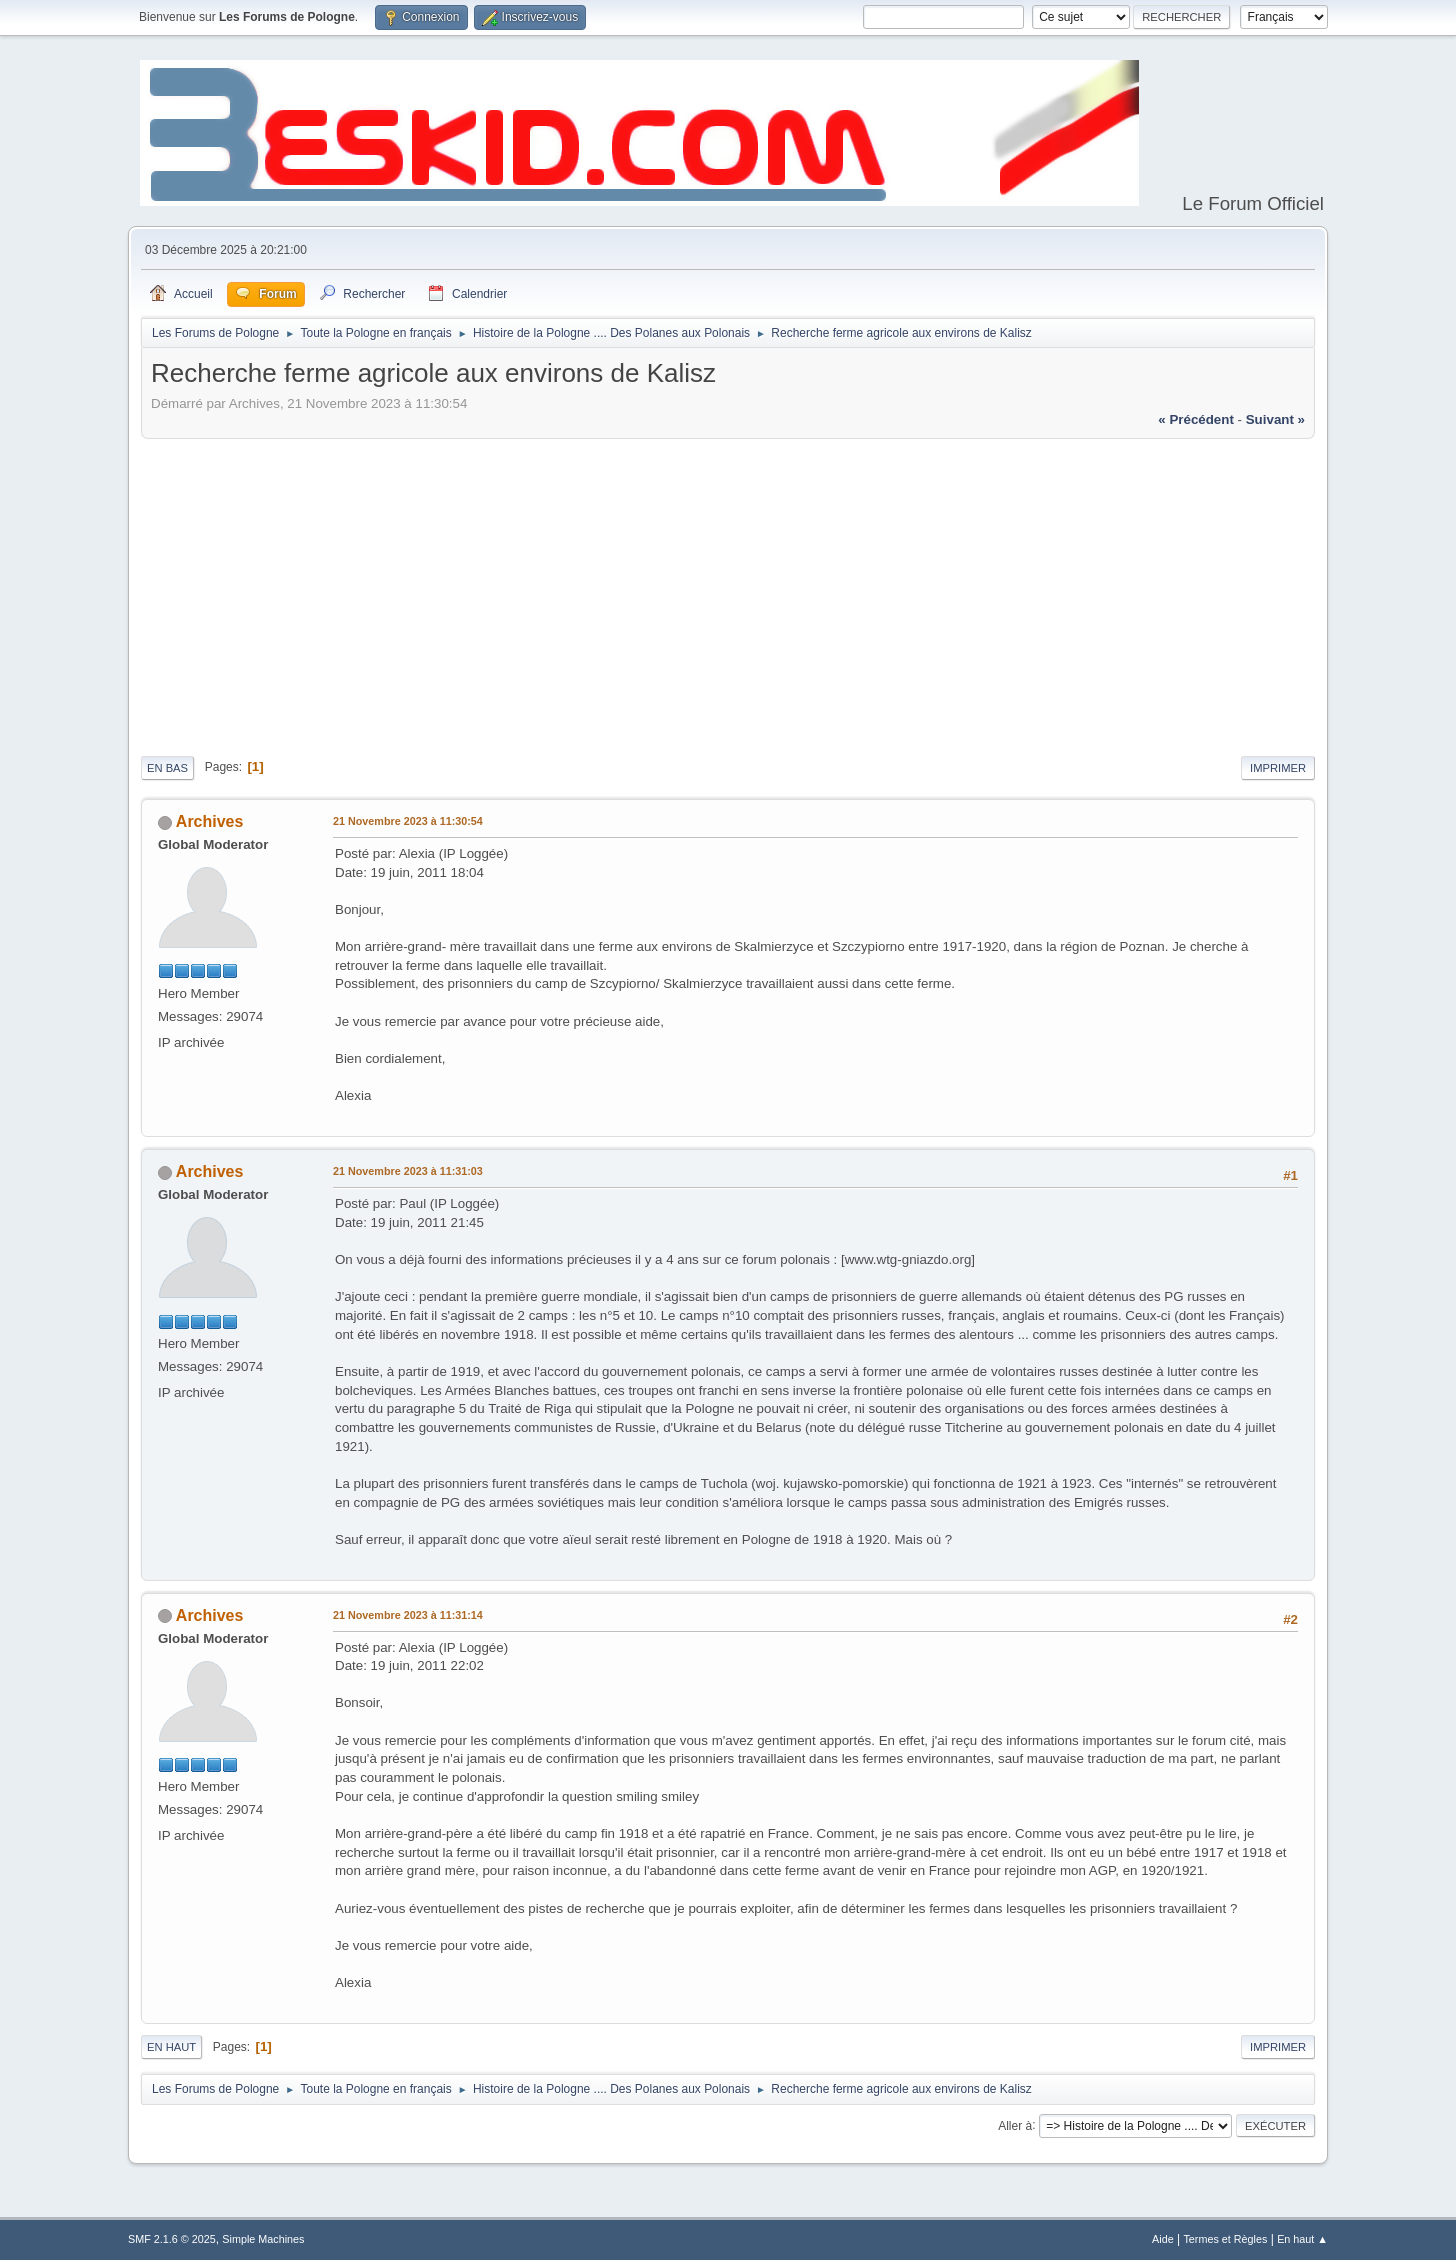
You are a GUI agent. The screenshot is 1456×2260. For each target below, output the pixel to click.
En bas (167, 768)
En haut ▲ (1302, 2239)
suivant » (1275, 419)
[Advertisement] (728, 594)
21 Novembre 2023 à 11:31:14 (408, 1615)
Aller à (1015, 2125)
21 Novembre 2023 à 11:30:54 (408, 821)
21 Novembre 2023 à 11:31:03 (408, 1171)
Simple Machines (263, 2239)
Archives (210, 821)
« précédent (1196, 419)
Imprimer (1278, 768)
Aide (1163, 2239)
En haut (171, 2047)
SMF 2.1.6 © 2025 (172, 2239)
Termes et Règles (1225, 2239)
